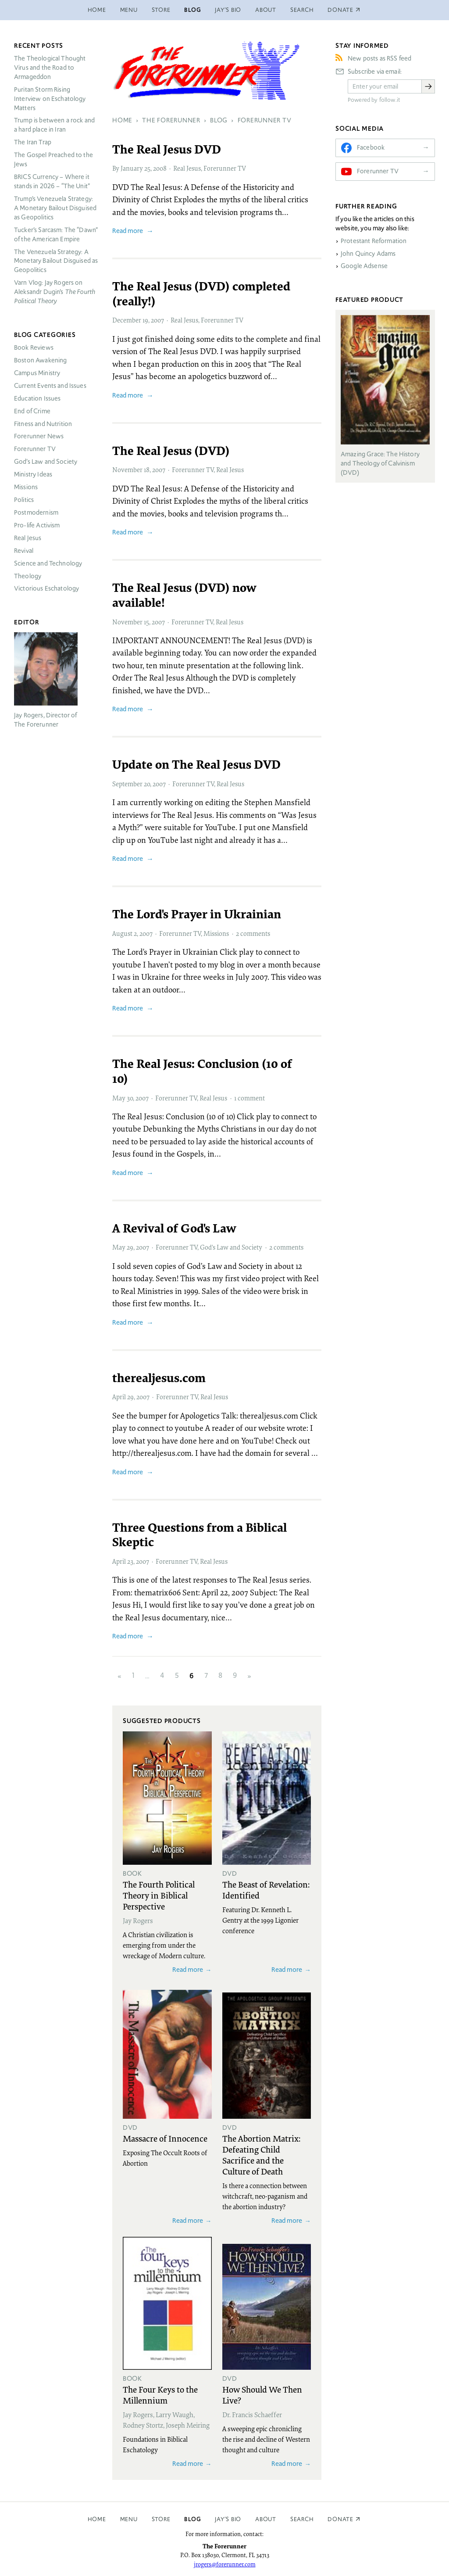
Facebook (371, 147)
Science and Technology (48, 563)
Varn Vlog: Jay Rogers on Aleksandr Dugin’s (54, 291)
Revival (23, 550)
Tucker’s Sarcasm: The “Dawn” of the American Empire (56, 235)
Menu (129, 10)
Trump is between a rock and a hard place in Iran (54, 125)
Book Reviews (33, 347)
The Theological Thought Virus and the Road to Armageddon (50, 67)
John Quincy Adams (368, 253)
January (132, 168)
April (119, 1396)
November (127, 469)
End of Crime (32, 411)
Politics (24, 499)
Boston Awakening (40, 360)
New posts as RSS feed (379, 58)
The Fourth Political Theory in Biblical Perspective (159, 1895)
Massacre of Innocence (165, 2138)
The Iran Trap (32, 142)
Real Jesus (187, 168)
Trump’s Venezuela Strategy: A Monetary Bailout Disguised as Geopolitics (55, 208)
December (126, 319)
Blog (192, 10)
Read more (127, 230)
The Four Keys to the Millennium (160, 2394)
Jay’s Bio (228, 10)
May (118, 1097)
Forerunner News (39, 436)
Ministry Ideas (33, 474)
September (127, 783)
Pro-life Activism (37, 525)
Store (161, 10)
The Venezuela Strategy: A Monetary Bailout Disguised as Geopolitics (56, 261)
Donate (340, 2519)
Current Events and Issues (50, 385)
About (265, 10)
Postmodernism (36, 512)
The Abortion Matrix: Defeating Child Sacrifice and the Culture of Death (261, 2154)
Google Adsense (364, 266)
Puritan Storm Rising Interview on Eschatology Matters (50, 98)
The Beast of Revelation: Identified (266, 1889)
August (122, 933)
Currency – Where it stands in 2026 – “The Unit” (52, 181)
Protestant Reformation (373, 240)
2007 (157, 319)
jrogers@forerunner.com (225, 2564)
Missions (216, 933)
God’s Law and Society (231, 1247)
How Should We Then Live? (262, 2394)
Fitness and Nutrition (43, 423)
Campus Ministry (37, 373)
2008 (160, 168)
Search (302, 10)
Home (97, 10)
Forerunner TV (224, 168)
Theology (27, 576)
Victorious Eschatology (46, 588)
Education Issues (37, 398)
